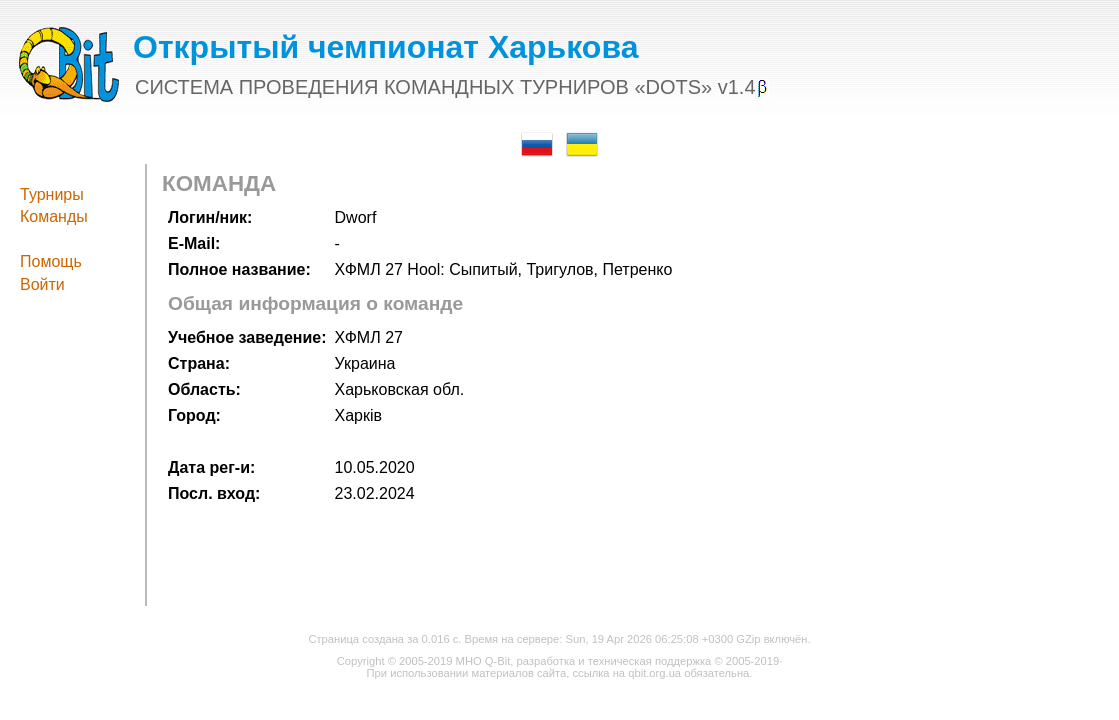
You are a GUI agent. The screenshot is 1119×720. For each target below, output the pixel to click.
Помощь (51, 261)
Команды (54, 216)
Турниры (52, 194)
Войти (42, 284)
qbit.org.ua (654, 673)
